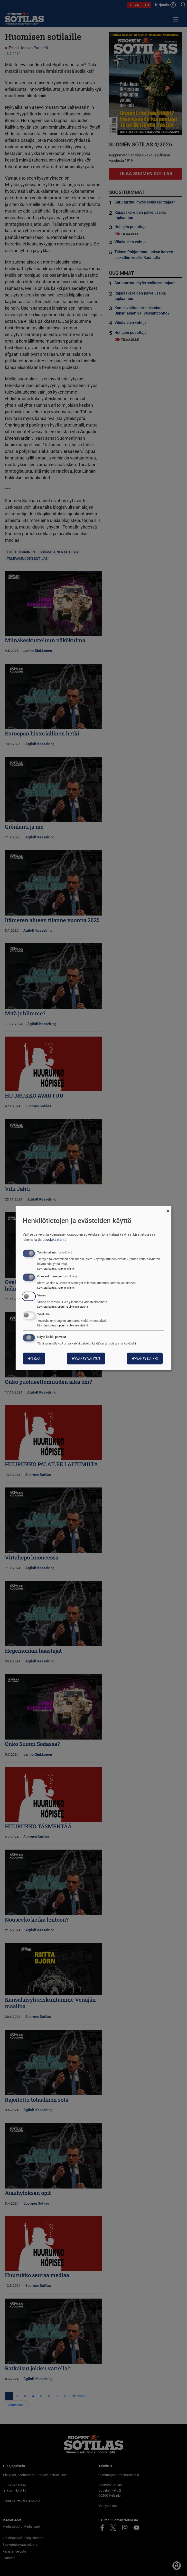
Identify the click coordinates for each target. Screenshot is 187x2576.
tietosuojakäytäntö (52, 1240)
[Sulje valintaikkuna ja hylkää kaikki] (167, 1209)
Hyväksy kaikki (145, 1359)
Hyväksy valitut (86, 1359)
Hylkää (34, 1359)
